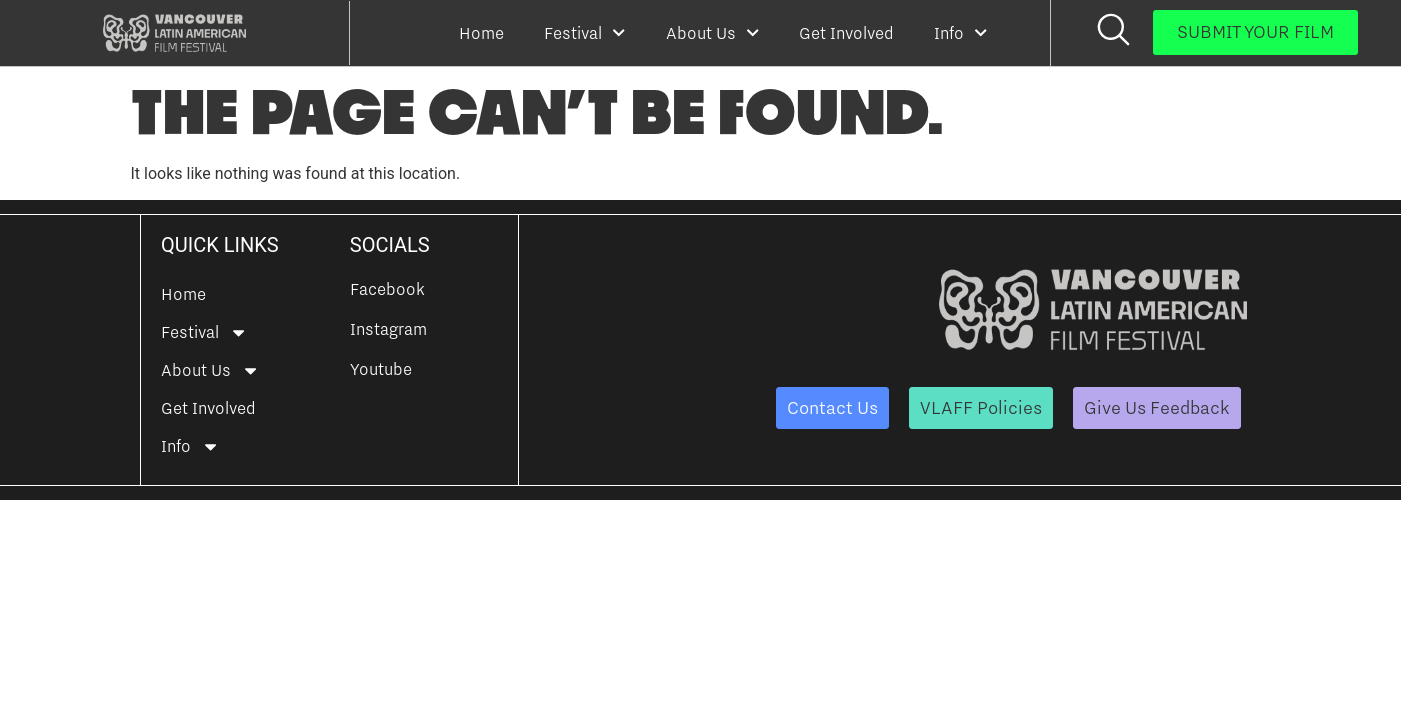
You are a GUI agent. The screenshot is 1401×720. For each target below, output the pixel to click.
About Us (712, 32)
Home (481, 33)
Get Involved (846, 33)
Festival (584, 32)
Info (960, 32)
